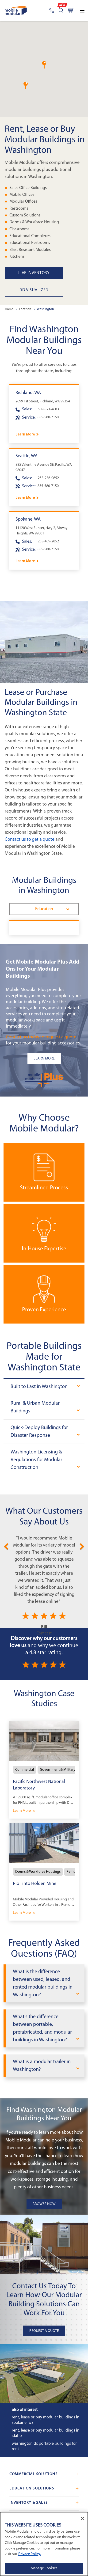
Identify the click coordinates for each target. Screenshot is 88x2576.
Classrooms (19, 229)
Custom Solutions (24, 215)
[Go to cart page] (71, 10)
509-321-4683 (48, 409)
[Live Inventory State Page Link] (46, 273)
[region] (44, 2544)
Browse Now (44, 2204)
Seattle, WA (26, 456)
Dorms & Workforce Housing (34, 222)
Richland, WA (28, 392)
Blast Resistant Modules (30, 249)
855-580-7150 (48, 417)
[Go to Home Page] (16, 10)
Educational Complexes (29, 236)
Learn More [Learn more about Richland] (25, 434)
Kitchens (16, 256)
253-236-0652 (48, 478)
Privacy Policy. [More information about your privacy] (29, 2554)
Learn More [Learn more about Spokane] (25, 561)
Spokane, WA (28, 519)
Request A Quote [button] (44, 2331)
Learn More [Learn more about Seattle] (25, 498)
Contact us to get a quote (29, 839)
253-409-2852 (48, 541)
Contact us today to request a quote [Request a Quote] (41, 1037)
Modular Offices (23, 201)
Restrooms (18, 208)
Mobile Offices (21, 195)
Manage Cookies (44, 2568)
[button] (25, 85)
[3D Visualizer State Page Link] (46, 290)
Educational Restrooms (29, 243)
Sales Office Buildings (28, 187)
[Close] (82, 2518)
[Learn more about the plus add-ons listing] (44, 1058)
